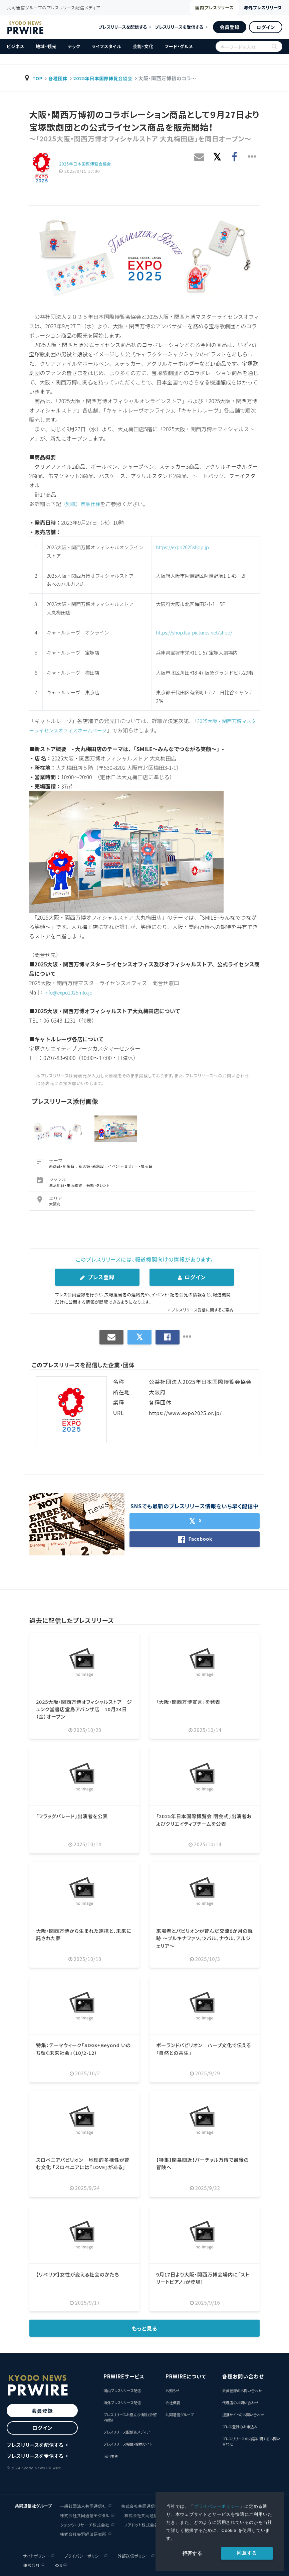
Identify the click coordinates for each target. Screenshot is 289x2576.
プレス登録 (97, 1277)
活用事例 (110, 2456)
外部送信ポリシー (133, 2555)
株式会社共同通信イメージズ (151, 2515)
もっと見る (145, 2328)
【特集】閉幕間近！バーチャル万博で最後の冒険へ (204, 2163)
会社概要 (173, 2402)
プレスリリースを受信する (179, 27)
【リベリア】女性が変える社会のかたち (81, 2274)
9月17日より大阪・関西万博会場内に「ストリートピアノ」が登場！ (201, 2278)
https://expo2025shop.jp (182, 547)
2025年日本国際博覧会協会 (106, 78)
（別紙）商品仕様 (82, 504)
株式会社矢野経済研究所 (83, 2533)
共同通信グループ (180, 2414)
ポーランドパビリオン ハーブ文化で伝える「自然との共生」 (203, 2048)
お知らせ (172, 2390)
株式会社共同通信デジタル (84, 2515)
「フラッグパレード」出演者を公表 (75, 1816)
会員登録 (229, 27)
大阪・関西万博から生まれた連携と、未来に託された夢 (82, 1934)
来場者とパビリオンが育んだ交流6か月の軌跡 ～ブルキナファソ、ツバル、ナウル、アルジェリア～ (203, 1938)
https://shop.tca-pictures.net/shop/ (194, 632)
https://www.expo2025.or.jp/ (188, 1413)
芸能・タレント (98, 1185)
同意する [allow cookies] (247, 2553)
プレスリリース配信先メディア (126, 2432)
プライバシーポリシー (217, 2506)
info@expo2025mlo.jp (70, 992)
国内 (191, 8)
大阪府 (55, 1203)
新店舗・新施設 (92, 1166)
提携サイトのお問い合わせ (243, 2414)
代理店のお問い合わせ (240, 2402)
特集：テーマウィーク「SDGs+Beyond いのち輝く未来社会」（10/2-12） (81, 2048)
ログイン (265, 27)
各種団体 (59, 78)
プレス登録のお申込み (240, 2426)
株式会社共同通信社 (140, 2505)
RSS (57, 2565)
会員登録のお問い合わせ (242, 2390)
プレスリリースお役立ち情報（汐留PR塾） (130, 2417)
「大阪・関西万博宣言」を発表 (191, 1701)
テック (74, 46)
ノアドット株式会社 (141, 2524)
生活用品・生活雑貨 (66, 1185)
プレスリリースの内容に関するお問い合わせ (251, 2441)
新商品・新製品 (62, 1166)
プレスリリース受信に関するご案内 (200, 1309)
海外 (253, 7)
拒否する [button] (192, 2553)
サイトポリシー (35, 2555)
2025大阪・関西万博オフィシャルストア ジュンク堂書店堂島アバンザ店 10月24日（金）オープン (85, 1709)
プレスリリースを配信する (122, 27)
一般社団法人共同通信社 (83, 2505)
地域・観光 (46, 46)
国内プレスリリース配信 (122, 2390)
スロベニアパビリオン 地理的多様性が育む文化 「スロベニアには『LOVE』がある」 (84, 2167)
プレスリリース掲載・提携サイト (127, 2444)
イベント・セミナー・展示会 (130, 1166)
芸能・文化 (143, 46)
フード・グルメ (179, 46)
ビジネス (15, 46)
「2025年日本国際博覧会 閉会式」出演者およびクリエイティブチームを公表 (203, 1819)
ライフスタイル (106, 46)
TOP (38, 78)
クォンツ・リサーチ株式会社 (84, 2524)
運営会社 (30, 2565)
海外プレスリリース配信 (122, 2402)
